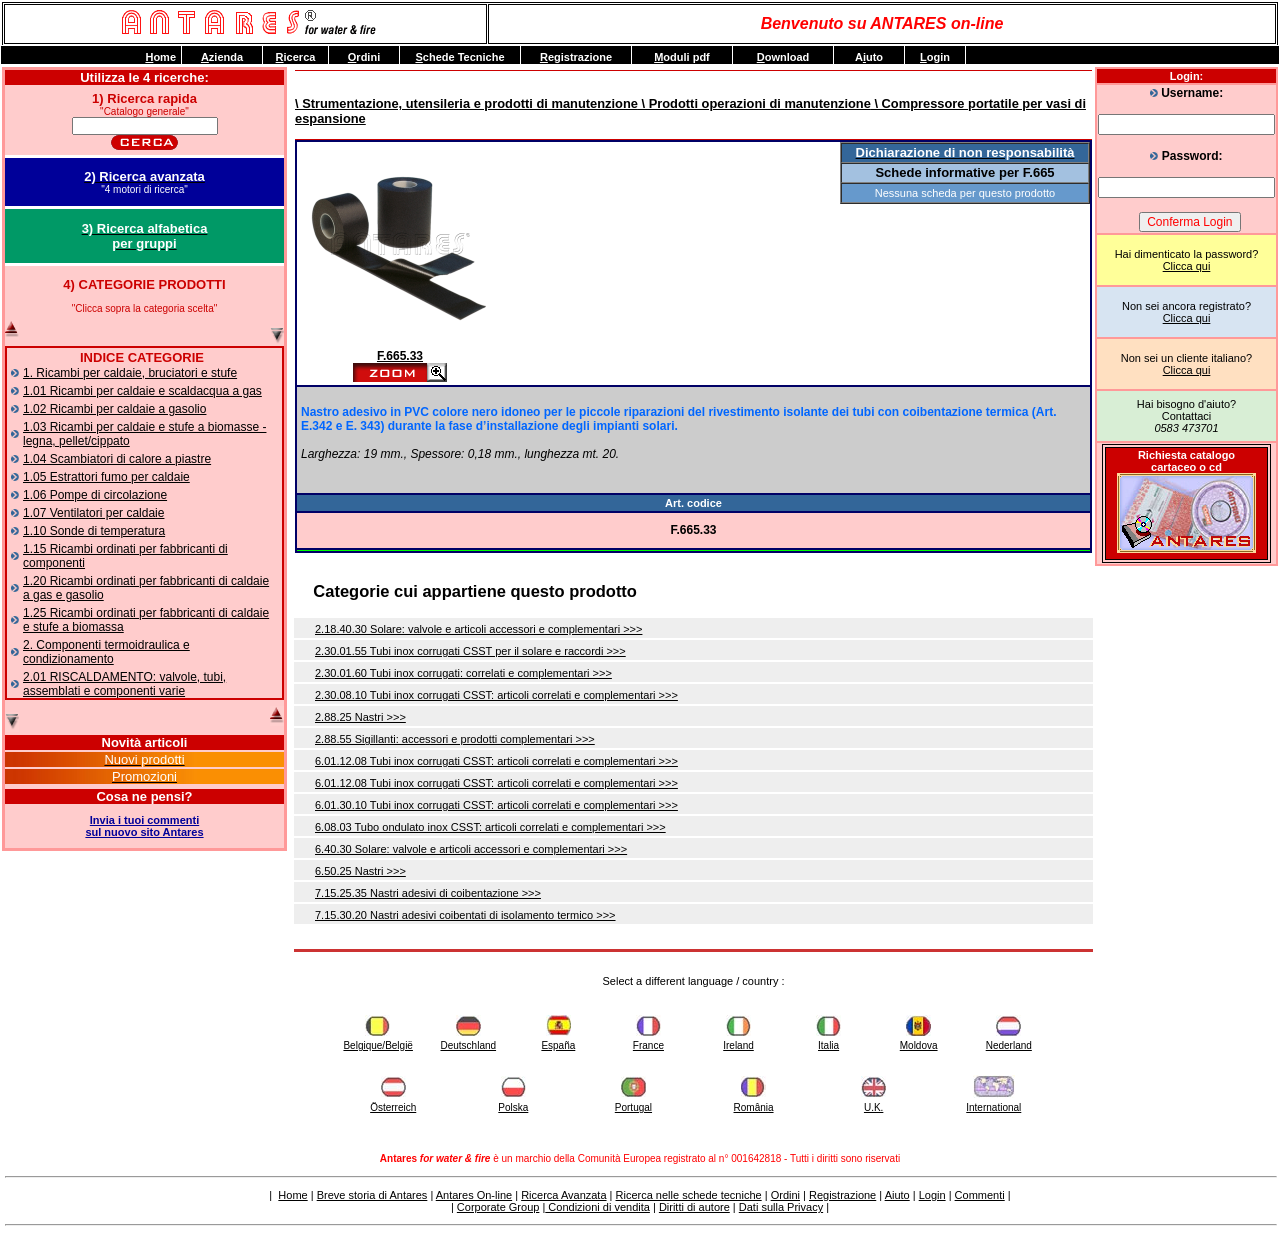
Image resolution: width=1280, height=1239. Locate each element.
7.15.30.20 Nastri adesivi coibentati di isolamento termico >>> (465, 915)
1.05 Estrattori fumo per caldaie (106, 477)
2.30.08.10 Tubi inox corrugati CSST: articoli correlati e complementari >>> (496, 695)
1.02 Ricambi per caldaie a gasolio (114, 409)
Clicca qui (1187, 266)
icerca (296, 57)
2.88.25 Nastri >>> (360, 717)
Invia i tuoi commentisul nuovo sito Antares (144, 826)
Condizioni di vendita (597, 1207)
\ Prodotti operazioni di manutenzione (754, 103)
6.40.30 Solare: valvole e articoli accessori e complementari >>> (471, 849)
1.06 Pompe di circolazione (95, 495)
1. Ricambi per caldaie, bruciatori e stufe (130, 373)
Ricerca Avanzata (563, 1195)
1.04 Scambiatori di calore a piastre (117, 459)
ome (160, 57)
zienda (222, 57)
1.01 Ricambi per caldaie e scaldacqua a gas (142, 391)
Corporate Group (498, 1207)
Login (932, 1195)
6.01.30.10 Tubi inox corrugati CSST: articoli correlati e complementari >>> (496, 805)
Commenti (980, 1195)
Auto (869, 57)
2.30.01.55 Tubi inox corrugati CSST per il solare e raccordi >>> (470, 651)
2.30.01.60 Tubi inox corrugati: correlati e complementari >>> (463, 673)
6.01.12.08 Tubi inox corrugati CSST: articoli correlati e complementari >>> (496, 761)
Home (292, 1195)
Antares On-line (474, 1195)
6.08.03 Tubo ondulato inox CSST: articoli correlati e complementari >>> (490, 827)
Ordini (785, 1195)
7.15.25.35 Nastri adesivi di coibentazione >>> (428, 893)
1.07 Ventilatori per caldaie (93, 513)
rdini (364, 57)
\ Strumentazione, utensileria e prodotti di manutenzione (466, 103)
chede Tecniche (459, 57)
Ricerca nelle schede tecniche (689, 1195)
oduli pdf (682, 57)
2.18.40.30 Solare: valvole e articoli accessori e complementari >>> (478, 629)
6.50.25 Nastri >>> (360, 871)
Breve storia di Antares (372, 1195)
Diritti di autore (694, 1207)
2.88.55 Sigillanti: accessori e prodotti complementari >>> (455, 739)
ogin (935, 57)
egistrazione (576, 57)
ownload (783, 57)
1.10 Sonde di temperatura (94, 531)
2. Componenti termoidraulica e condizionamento (106, 652)
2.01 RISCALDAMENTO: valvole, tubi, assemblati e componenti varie (124, 684)
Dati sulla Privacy (781, 1207)
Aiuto (897, 1195)
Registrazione (842, 1195)
